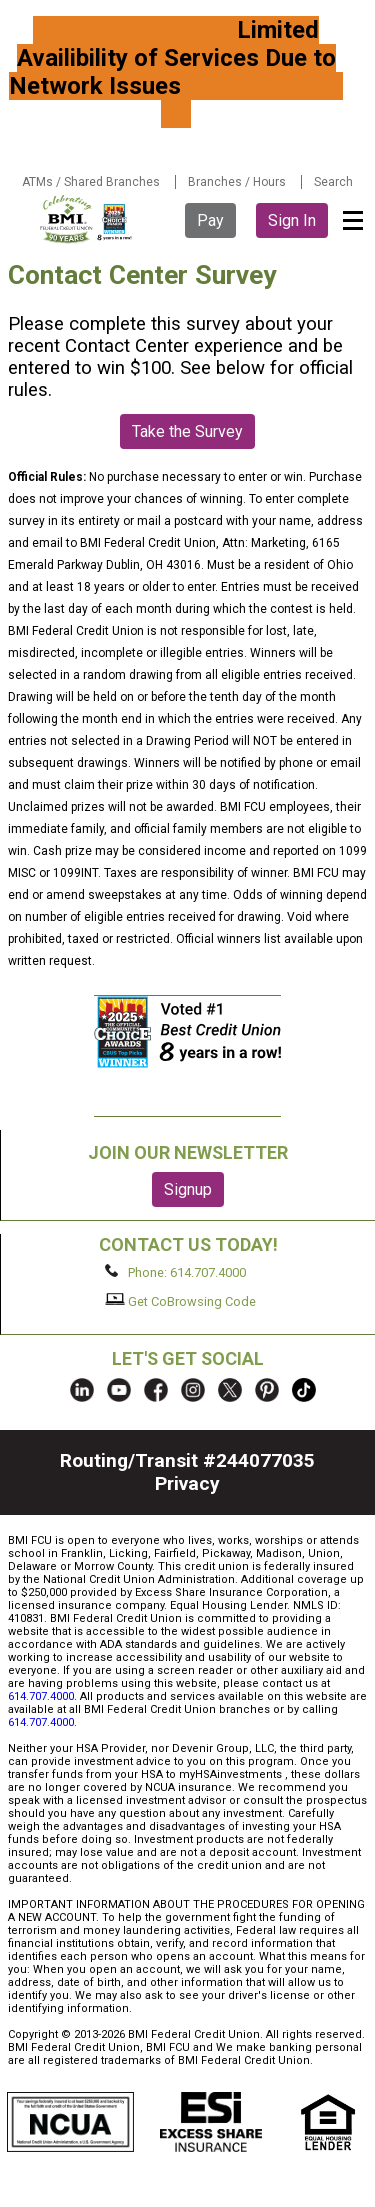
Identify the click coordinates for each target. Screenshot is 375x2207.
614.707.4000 (41, 1696)
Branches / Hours (237, 182)
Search (333, 182)
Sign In (292, 220)
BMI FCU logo (87, 219)
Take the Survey (187, 431)
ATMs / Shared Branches (91, 182)
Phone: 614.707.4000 (175, 1272)
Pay (210, 220)
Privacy (187, 1483)
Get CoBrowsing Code (180, 1301)
